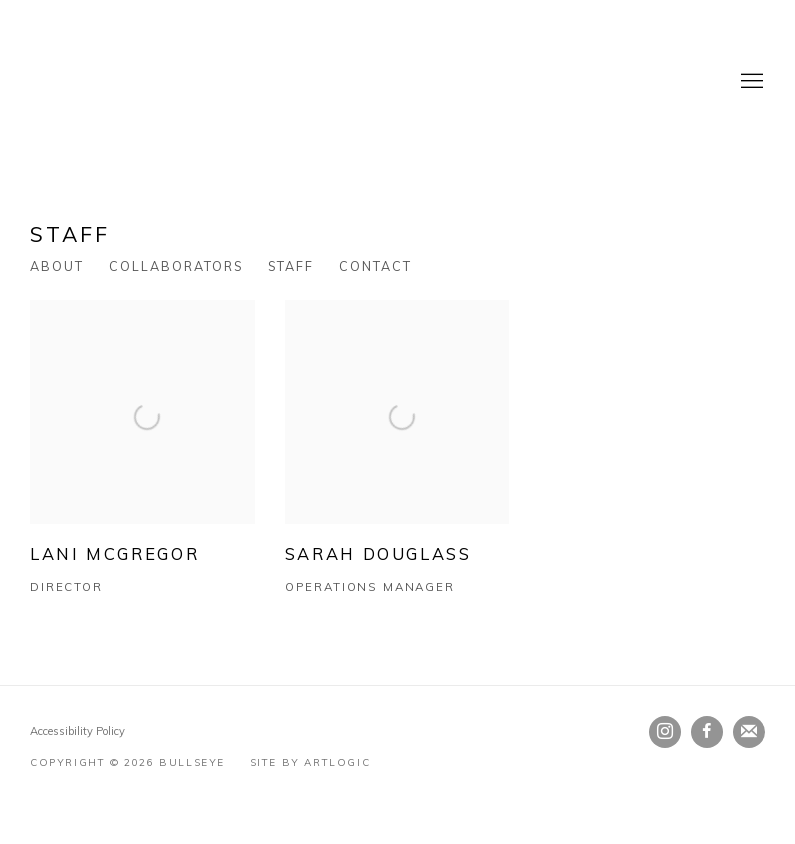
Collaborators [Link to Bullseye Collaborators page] (176, 266)
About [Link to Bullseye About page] (57, 266)
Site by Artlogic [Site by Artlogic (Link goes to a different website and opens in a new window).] (310, 762)
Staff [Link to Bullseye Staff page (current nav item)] (291, 266)
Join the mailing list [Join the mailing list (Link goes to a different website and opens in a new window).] (749, 732)
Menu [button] (750, 82)
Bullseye (230, 81)
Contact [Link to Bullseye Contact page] (375, 266)
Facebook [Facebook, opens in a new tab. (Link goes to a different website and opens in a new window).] (707, 732)
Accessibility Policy (77, 731)
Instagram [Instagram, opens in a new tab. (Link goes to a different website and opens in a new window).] (665, 732)
